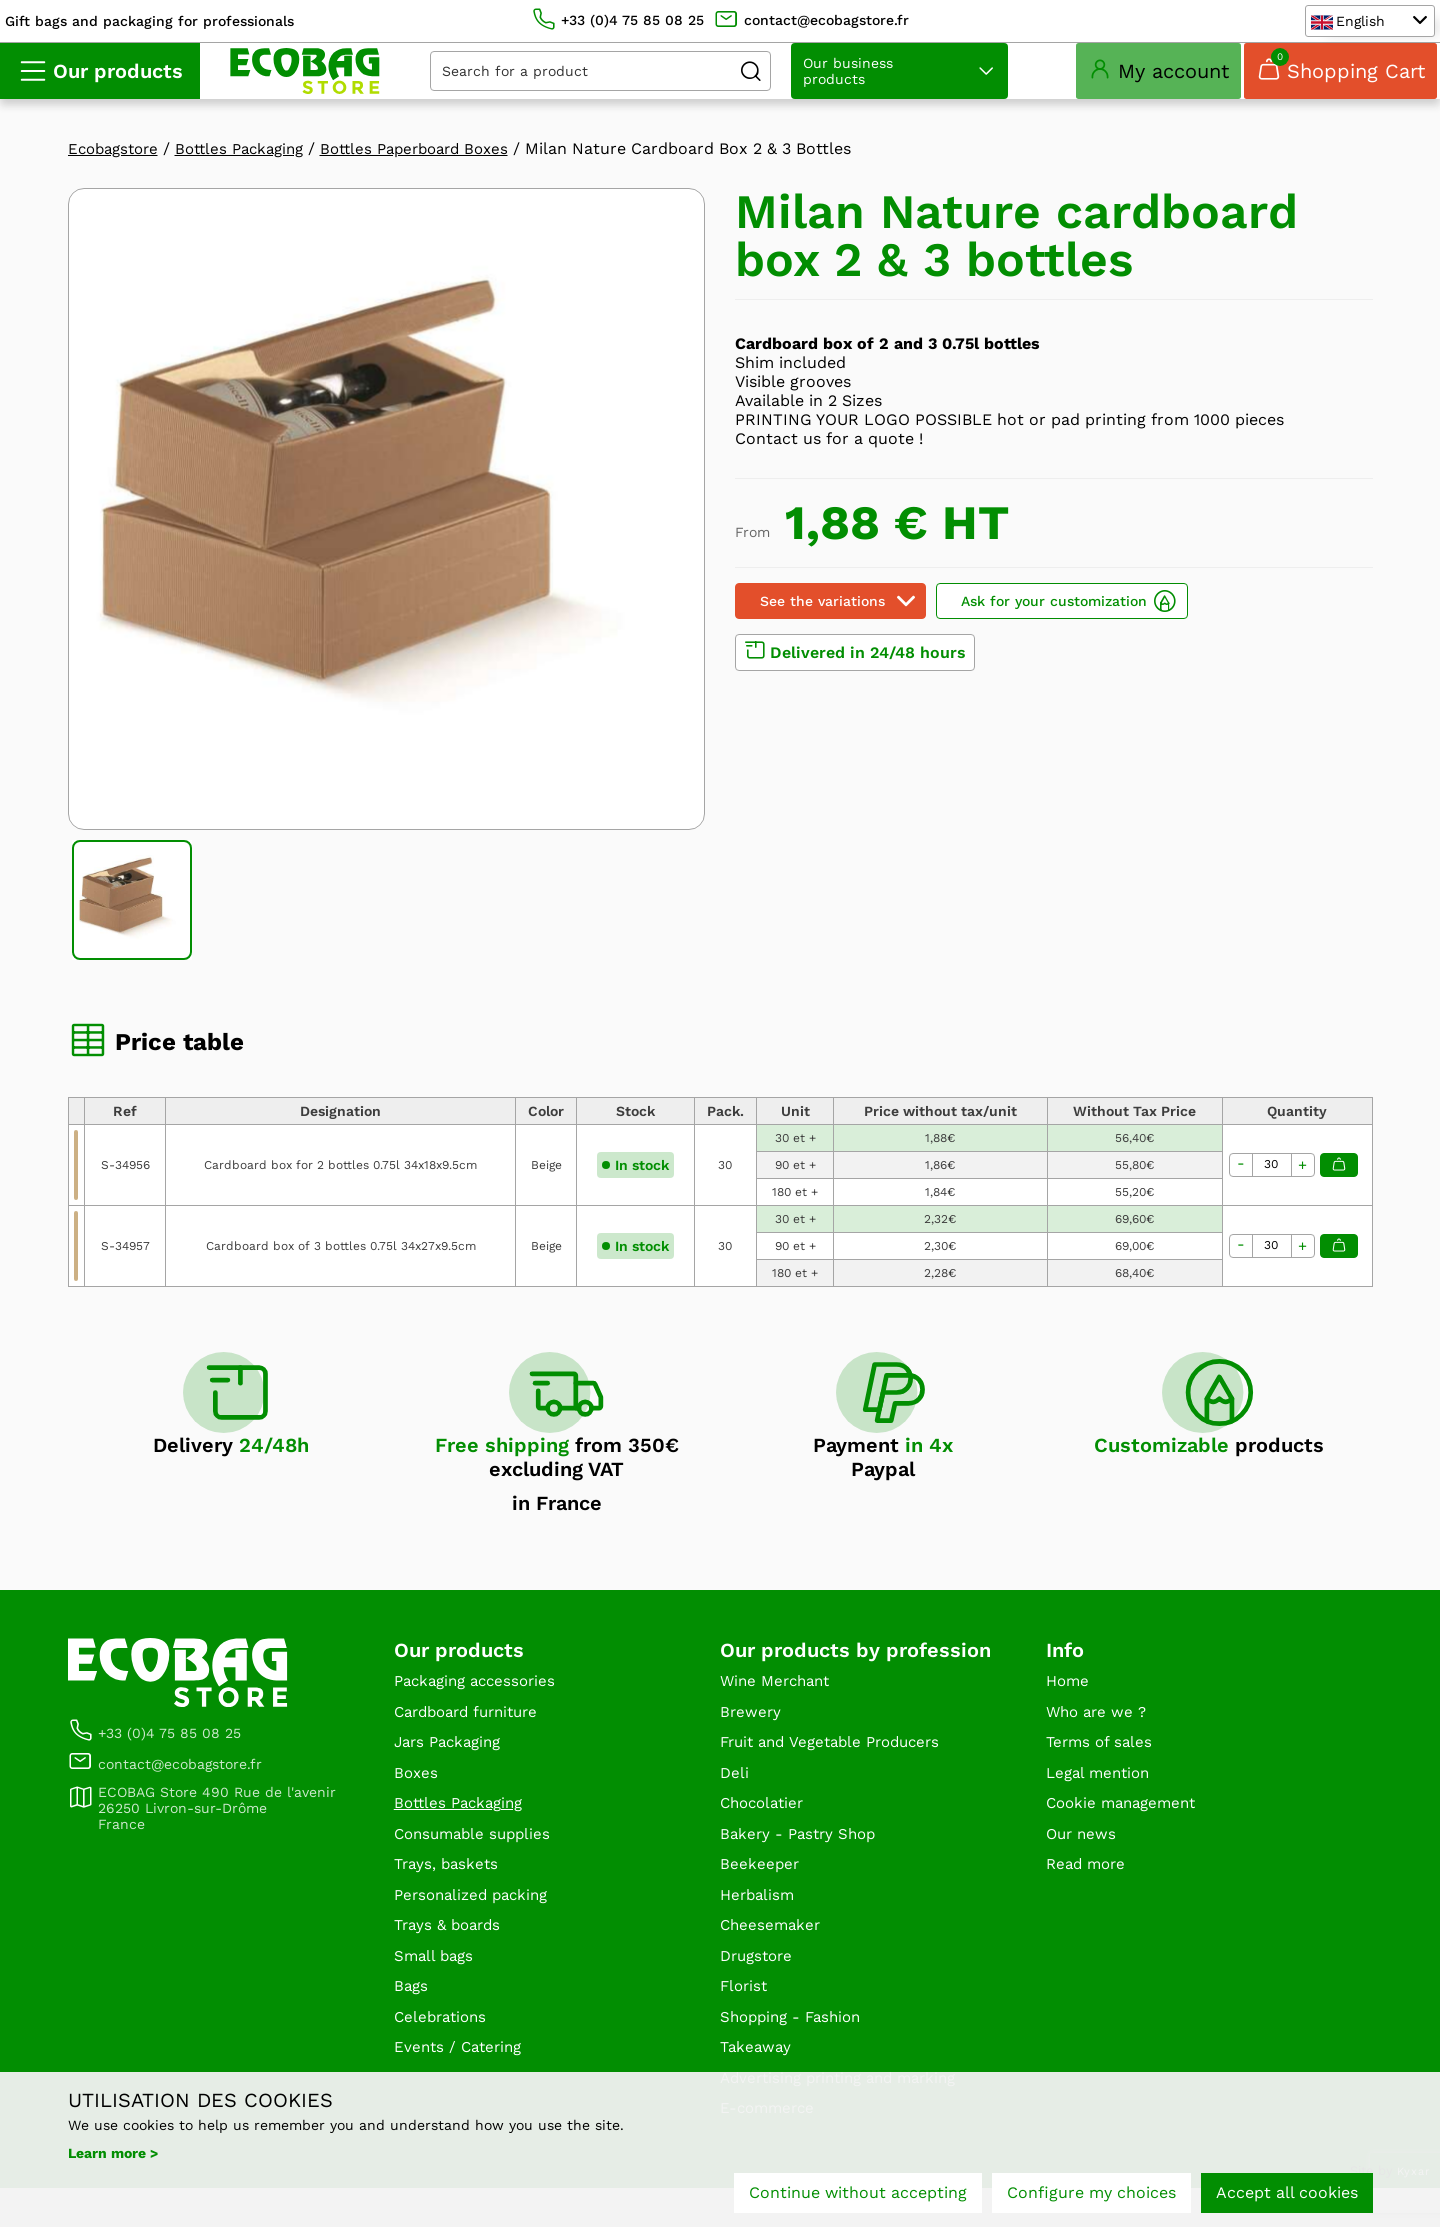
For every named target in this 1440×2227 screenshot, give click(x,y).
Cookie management (1126, 1831)
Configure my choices (1091, 2194)
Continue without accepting (858, 2194)
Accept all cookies (1287, 2194)
